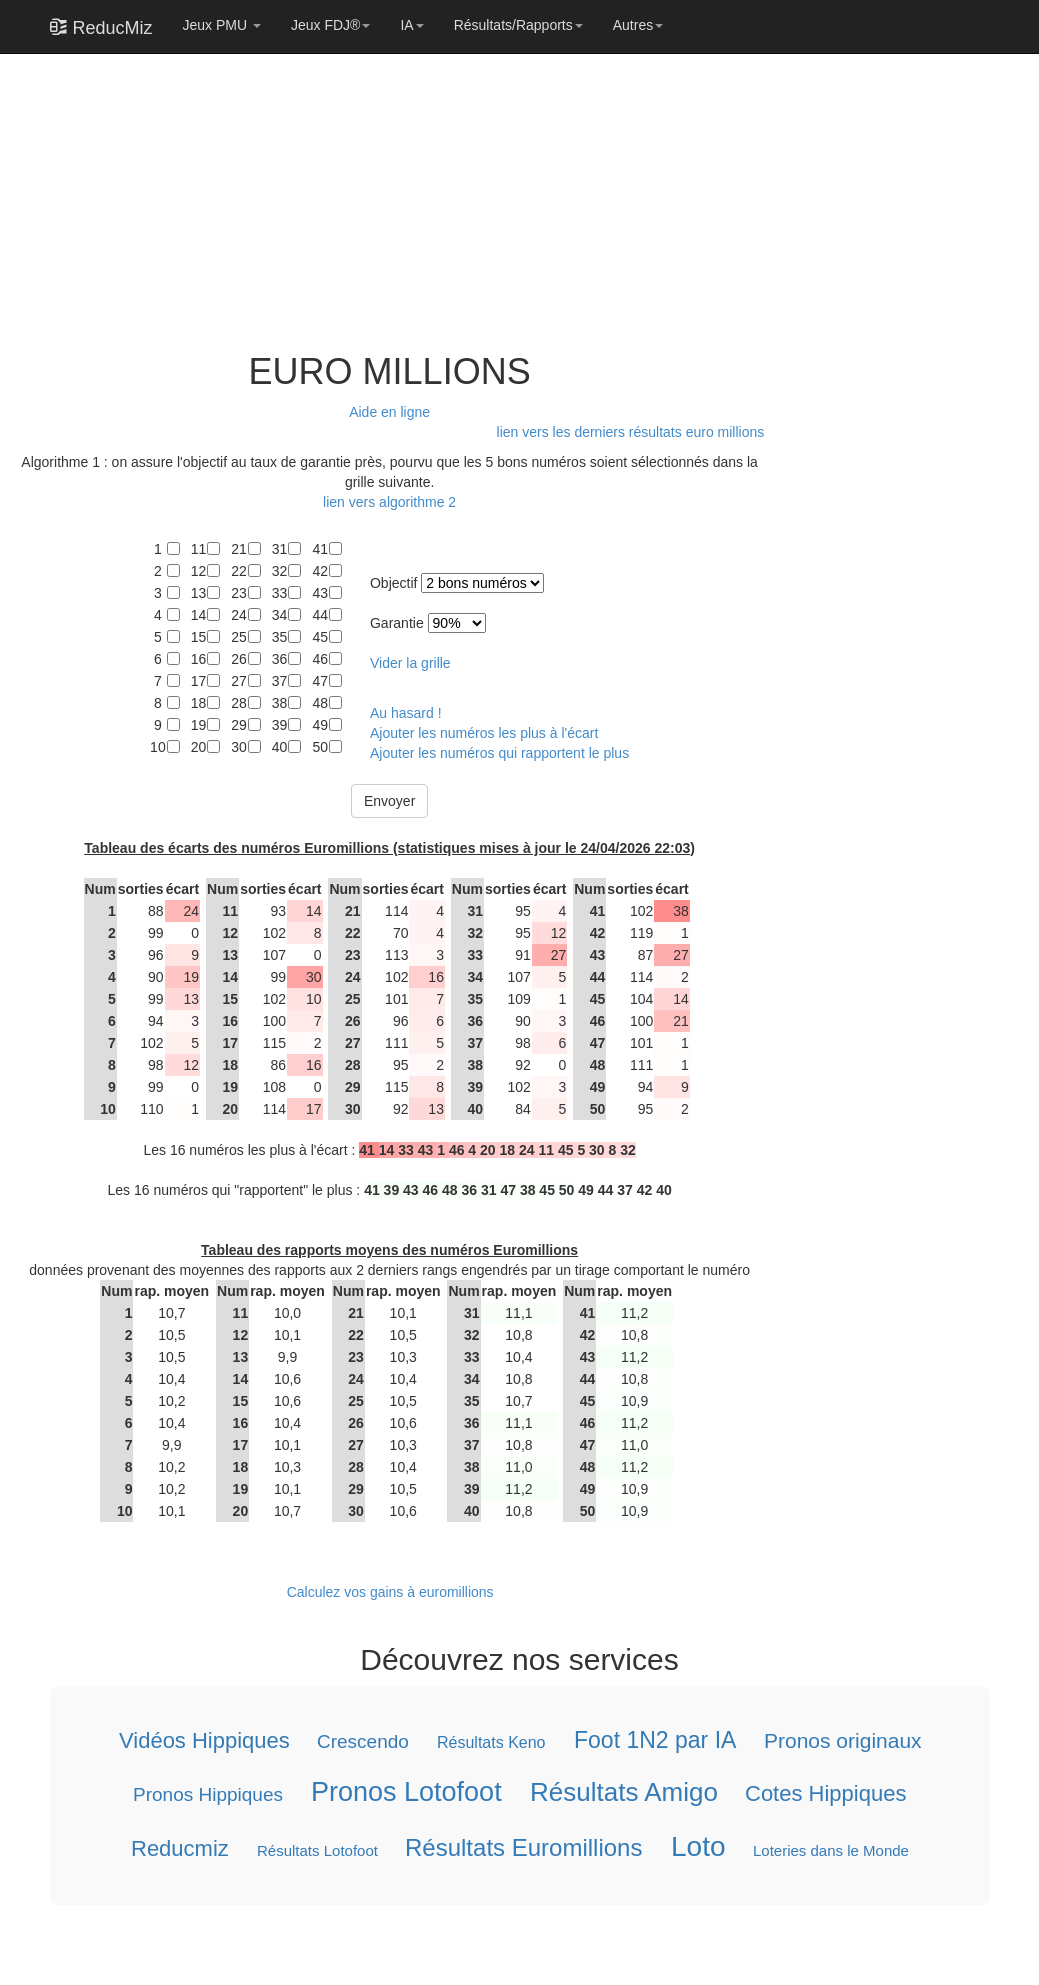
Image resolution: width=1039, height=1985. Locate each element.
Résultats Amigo (623, 1791)
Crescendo (363, 1741)
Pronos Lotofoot (406, 1791)
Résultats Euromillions (523, 1847)
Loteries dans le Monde (831, 1850)
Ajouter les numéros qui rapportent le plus (499, 753)
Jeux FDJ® (330, 25)
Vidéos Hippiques (203, 1740)
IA (411, 25)
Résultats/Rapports (518, 25)
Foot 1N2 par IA (654, 1740)
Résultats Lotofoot (316, 1850)
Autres (638, 25)
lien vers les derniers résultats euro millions (631, 432)
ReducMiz (101, 27)
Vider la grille (410, 663)
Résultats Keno (491, 1742)
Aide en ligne (389, 412)
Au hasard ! (406, 713)
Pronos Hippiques (208, 1793)
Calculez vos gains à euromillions (390, 1592)
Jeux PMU (222, 25)
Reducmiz (179, 1848)
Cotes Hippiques (825, 1792)
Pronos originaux (842, 1740)
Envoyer (389, 801)
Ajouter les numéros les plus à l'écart (484, 733)
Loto (697, 1846)
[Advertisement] (384, 192)
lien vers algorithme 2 (389, 502)
